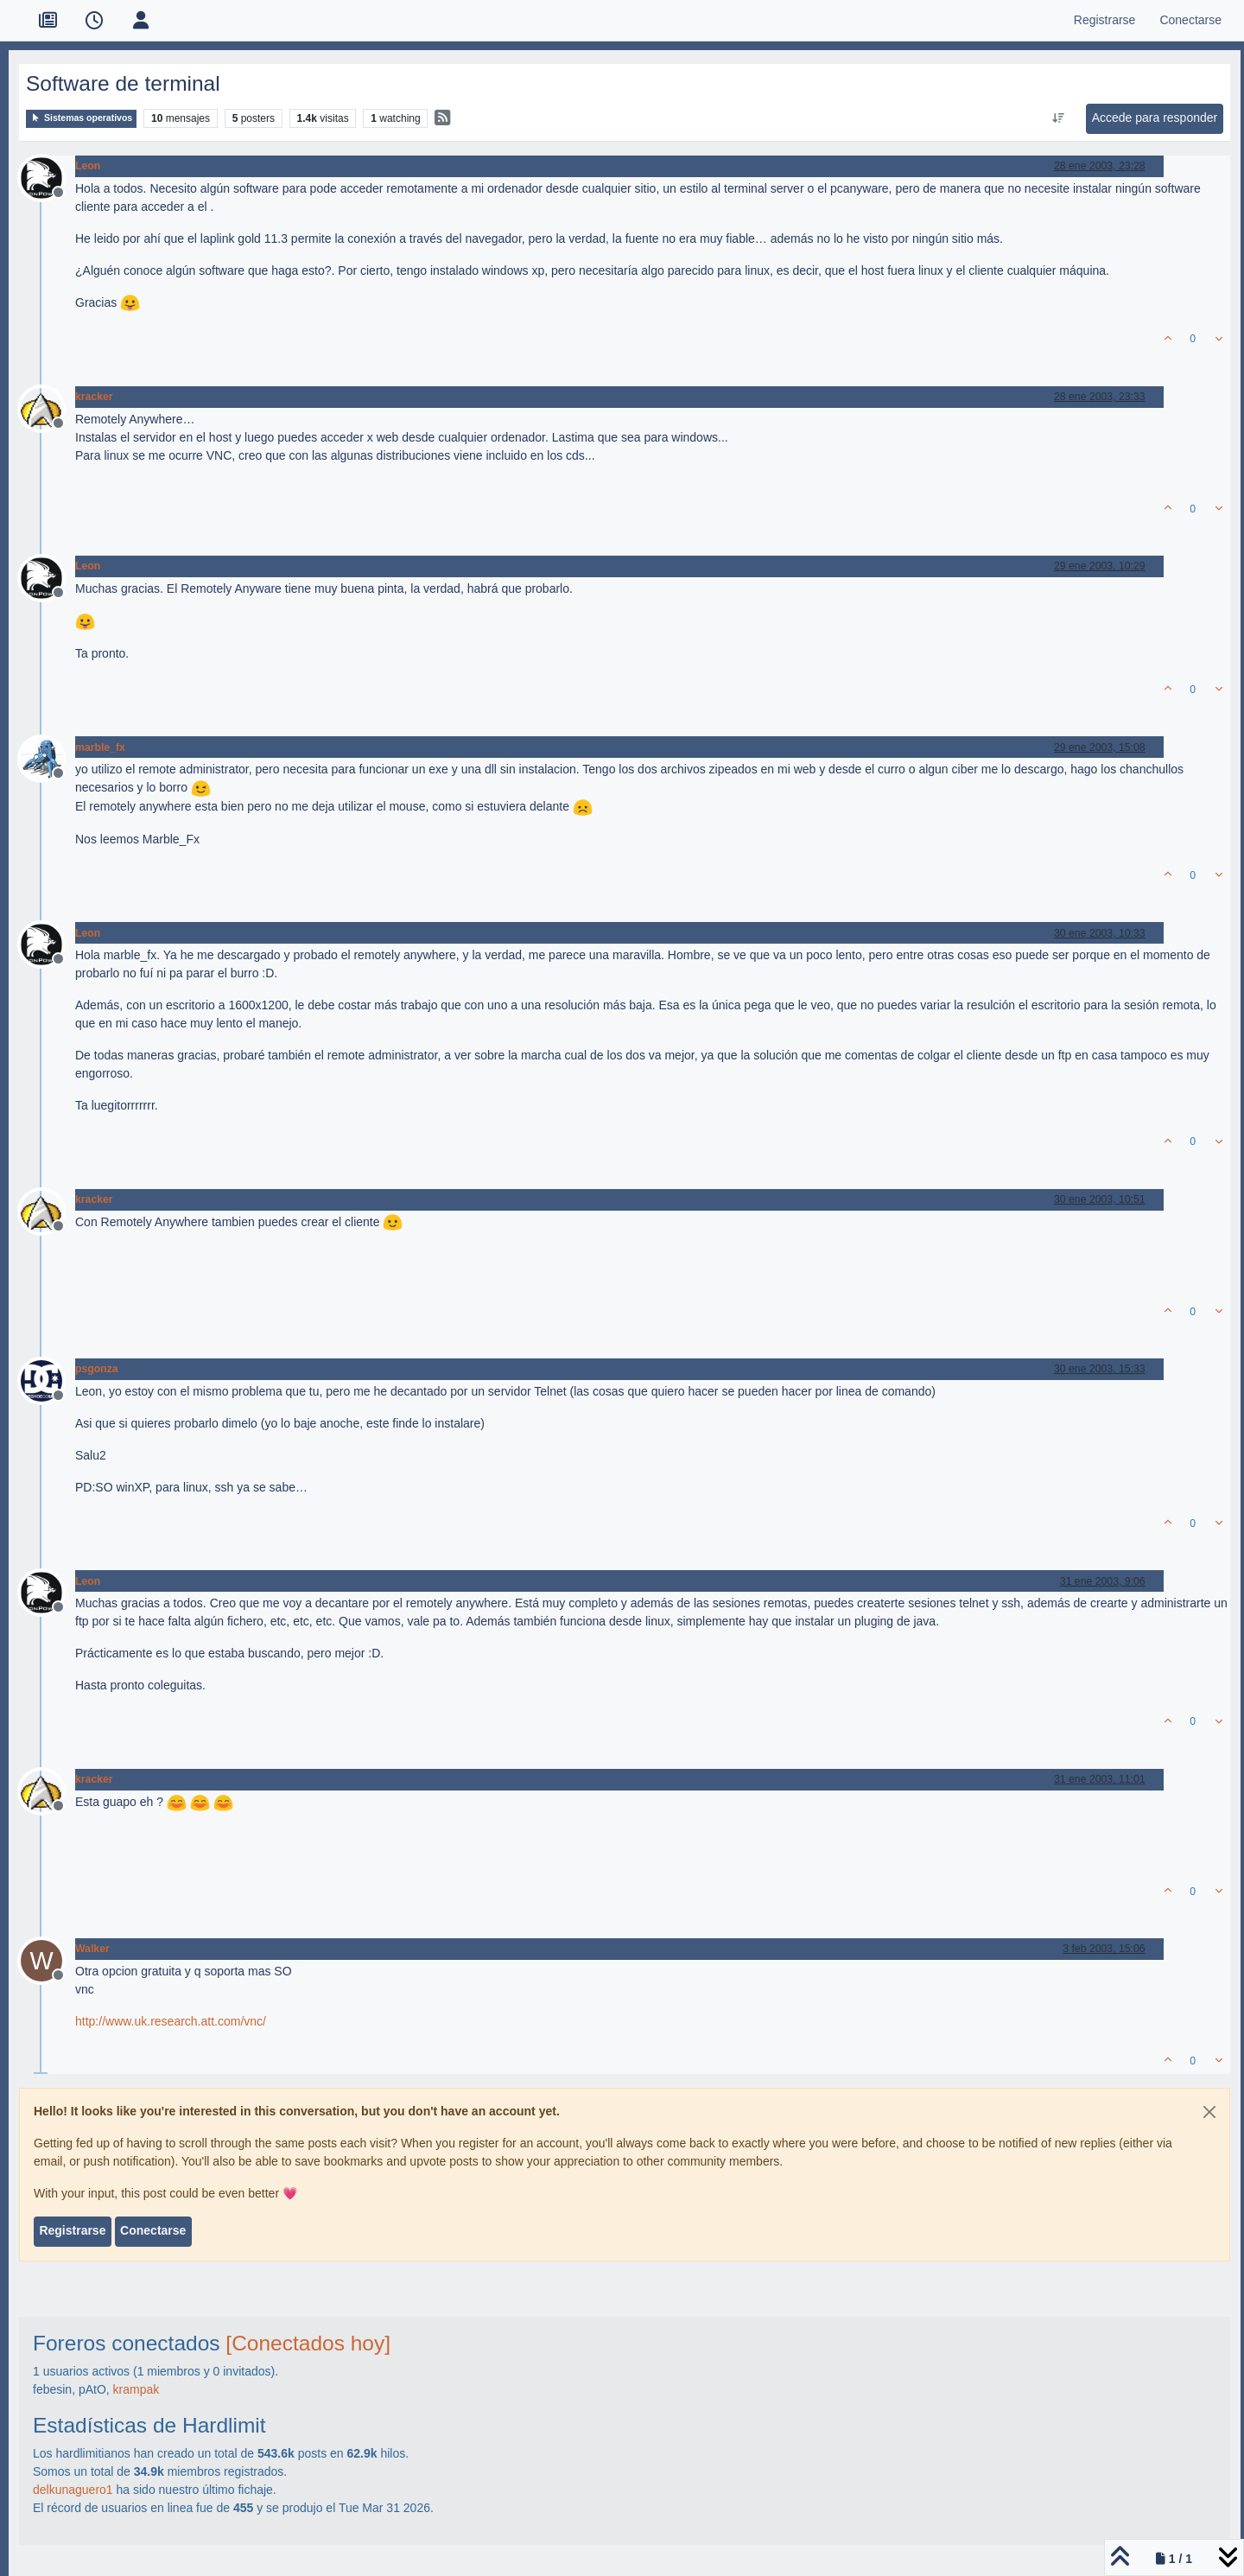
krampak (136, 2389)
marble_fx (100, 747)
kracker (94, 397)
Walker (92, 1949)
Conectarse (153, 2230)
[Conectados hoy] (307, 2343)
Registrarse (72, 2230)
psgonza (96, 1369)
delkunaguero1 (73, 2489)
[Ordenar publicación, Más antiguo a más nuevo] (1058, 118)
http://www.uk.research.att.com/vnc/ (170, 2021)
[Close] (1209, 2112)
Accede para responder (1155, 117)
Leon (87, 166)
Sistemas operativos (81, 118)
